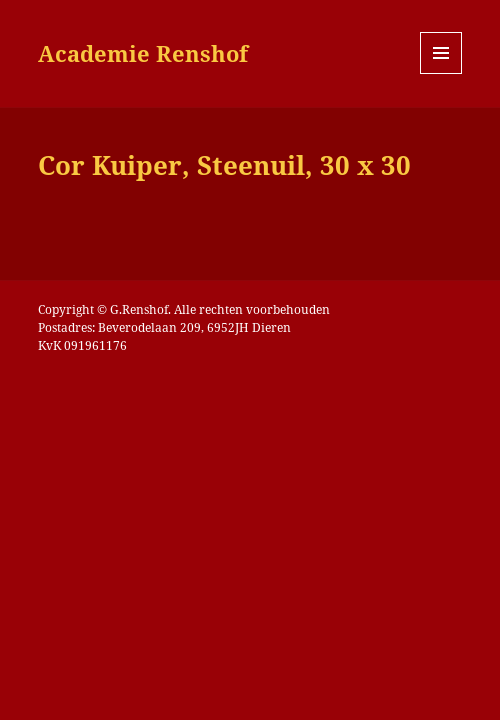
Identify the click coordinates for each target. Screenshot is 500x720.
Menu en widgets (441, 73)
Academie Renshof (143, 53)
